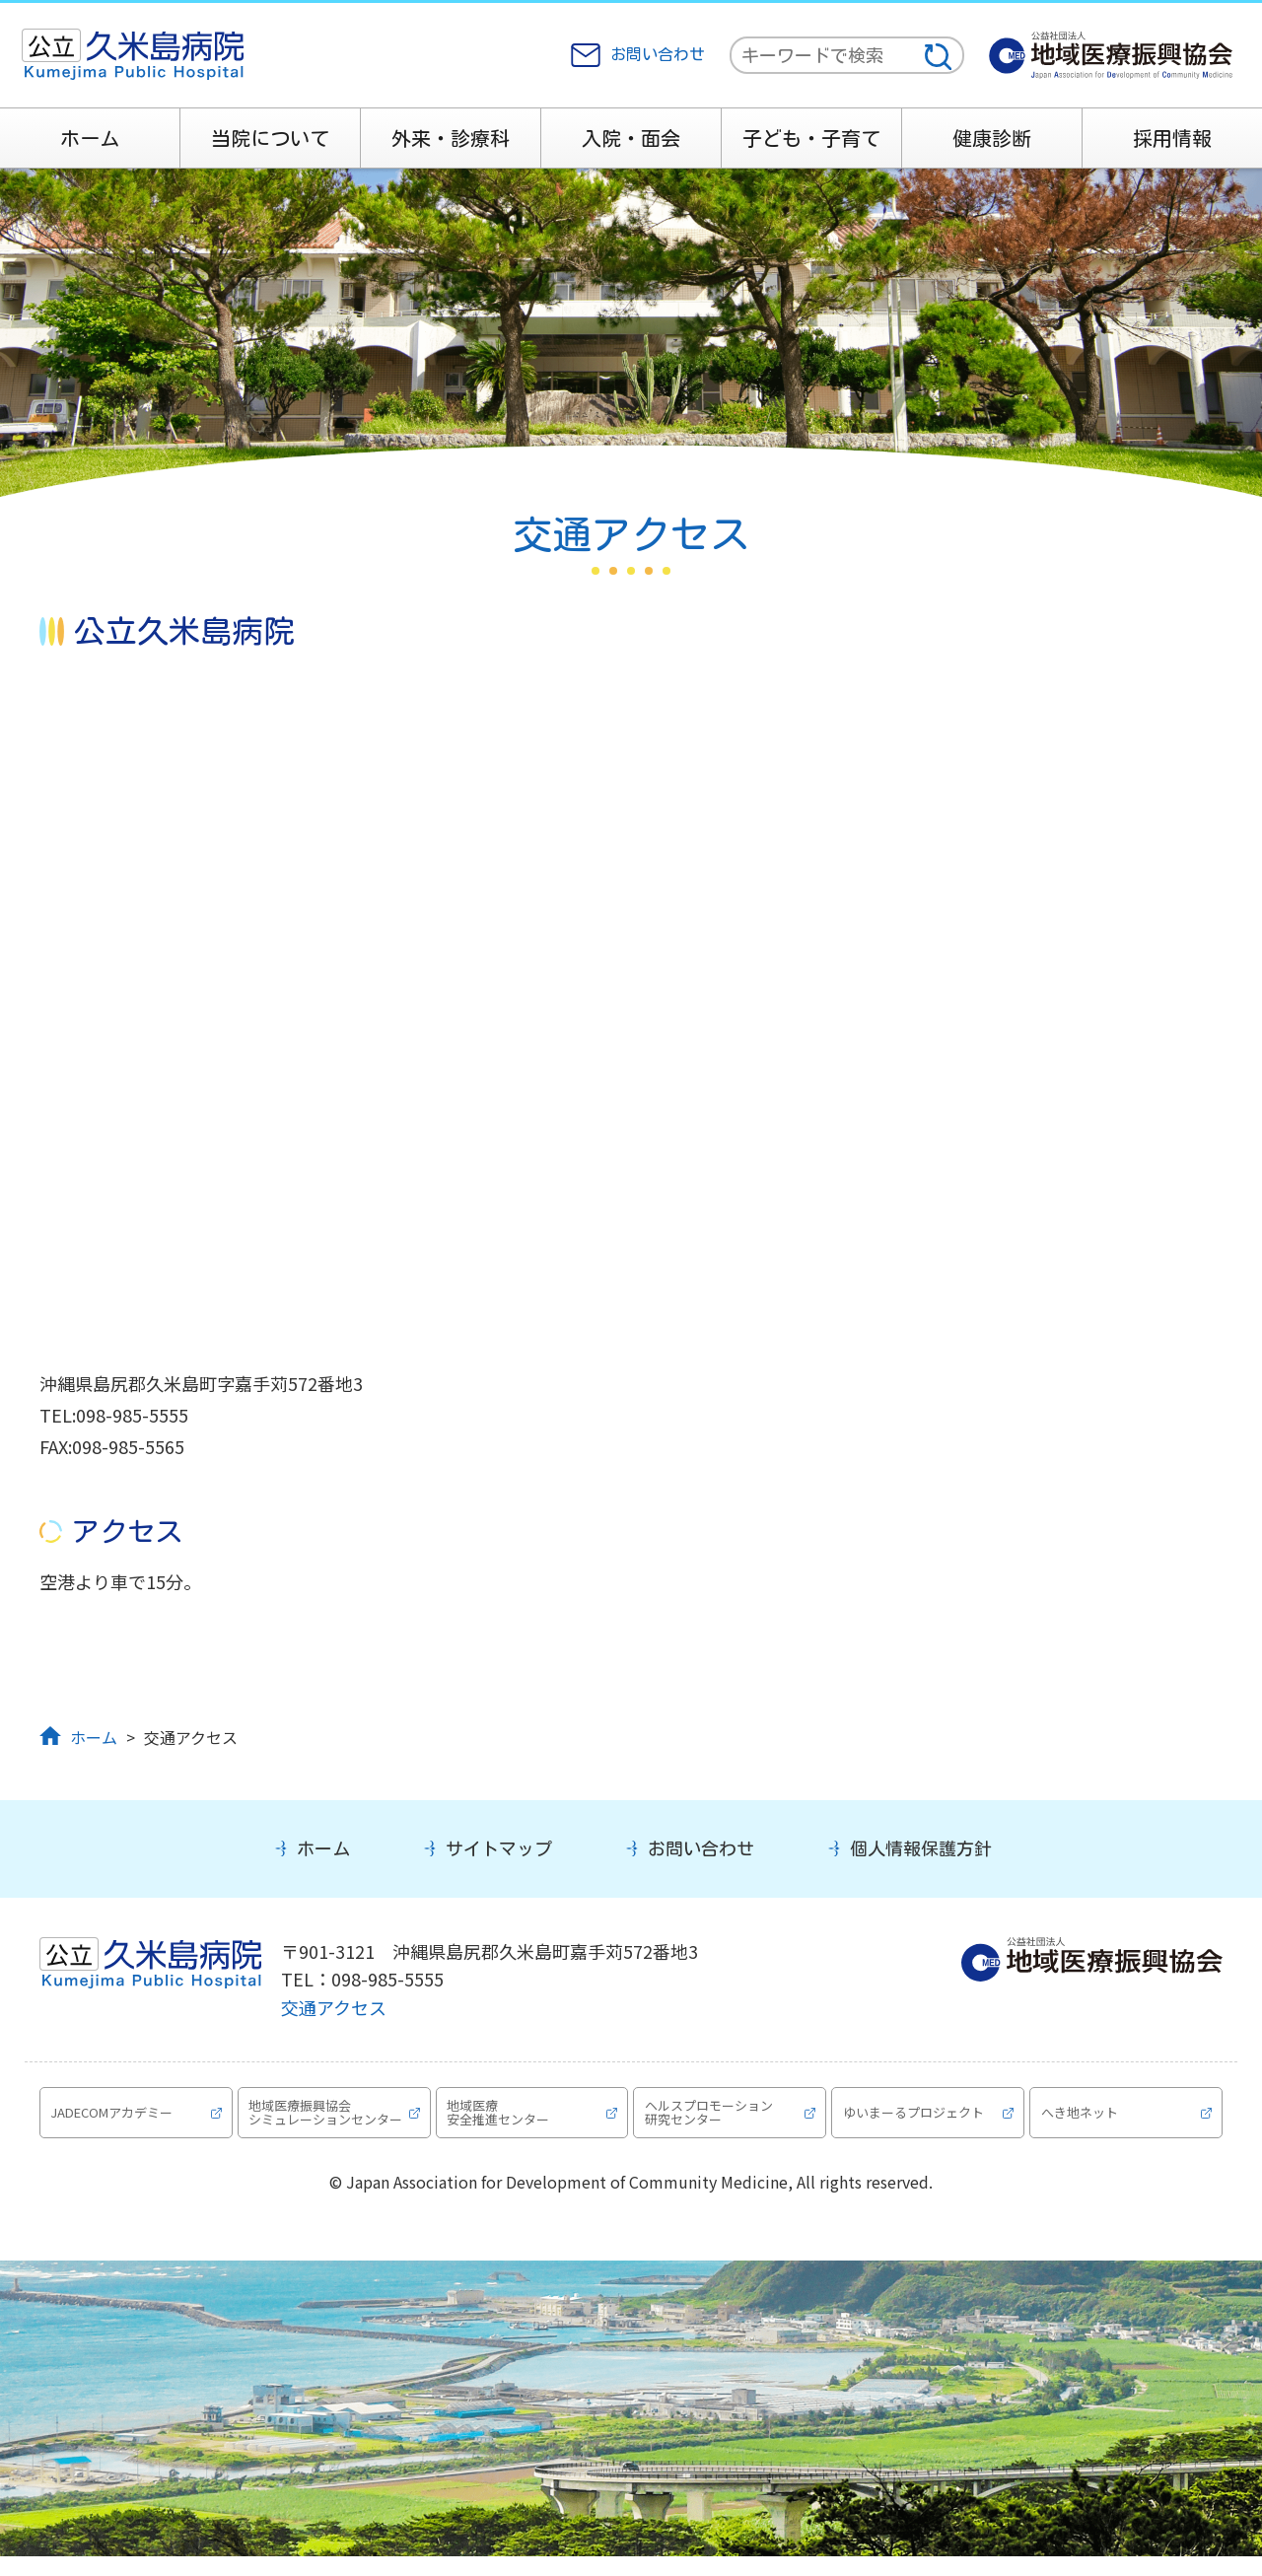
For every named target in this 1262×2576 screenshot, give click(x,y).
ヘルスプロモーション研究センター (711, 2121)
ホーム (89, 138)
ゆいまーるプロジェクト (915, 2121)
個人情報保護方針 (921, 1848)
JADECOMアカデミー (114, 2121)
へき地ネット (1081, 2121)
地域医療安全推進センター (501, 2121)
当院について (270, 138)
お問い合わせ (657, 54)
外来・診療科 (450, 138)
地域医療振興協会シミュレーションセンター (321, 2121)
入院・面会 (631, 138)
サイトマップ (499, 1848)
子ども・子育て (811, 138)
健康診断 (991, 138)
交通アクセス (333, 2007)
